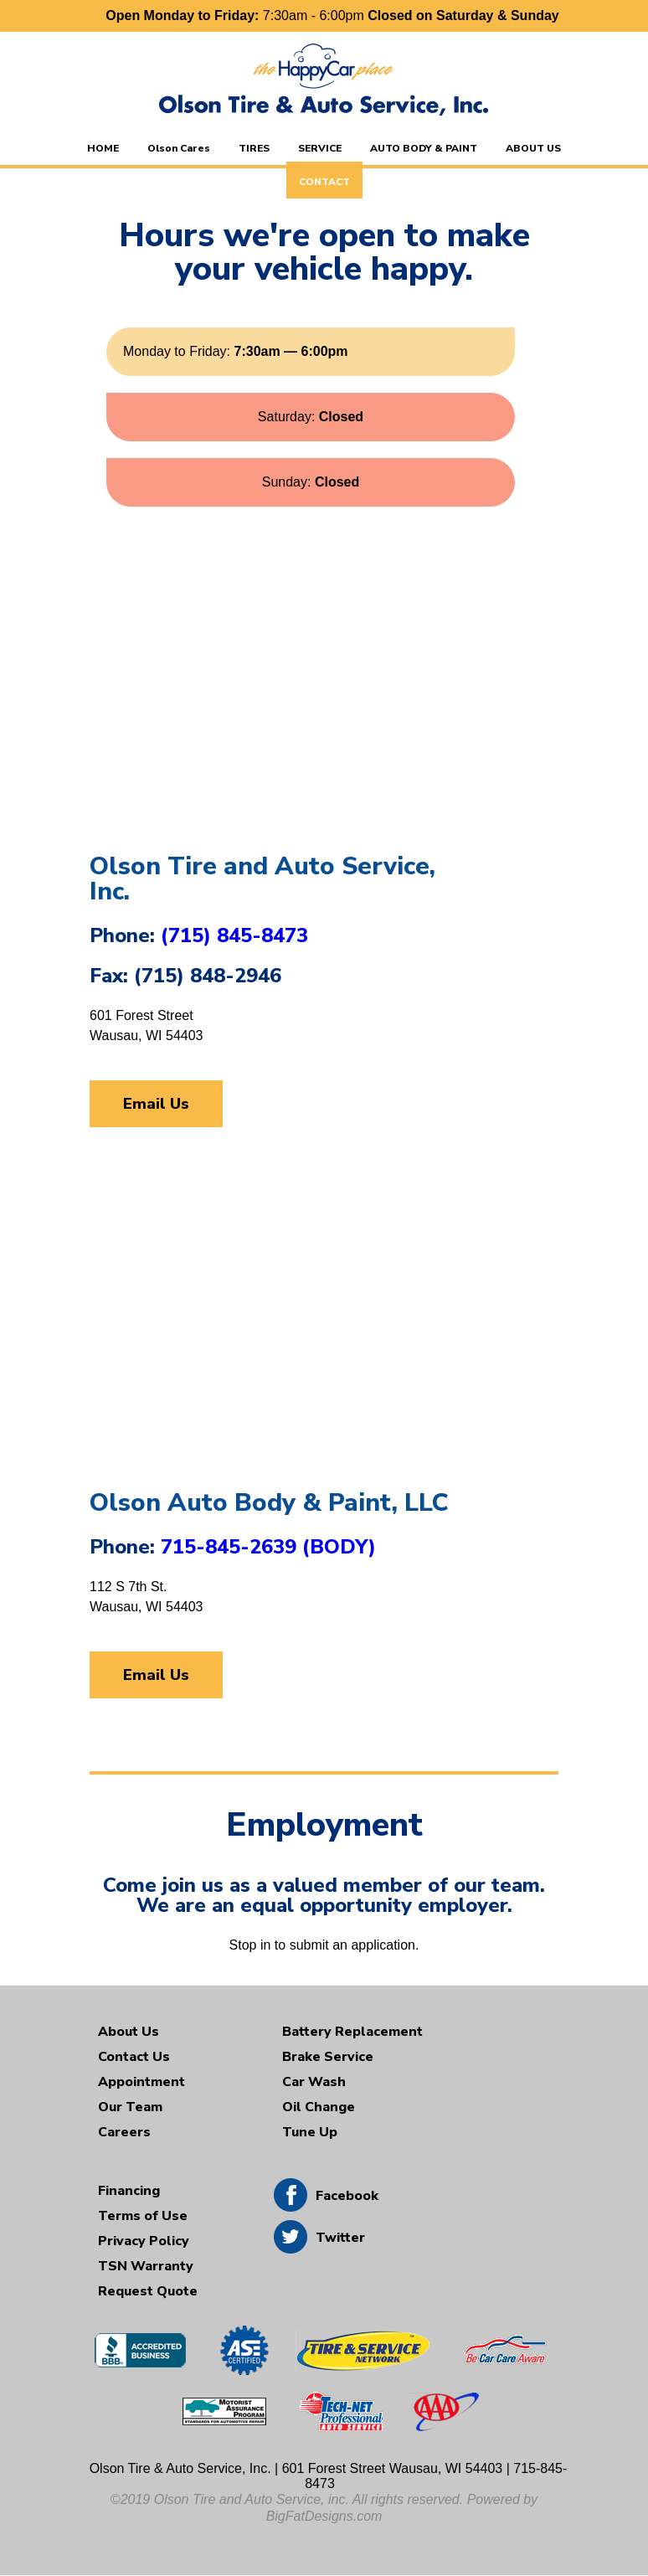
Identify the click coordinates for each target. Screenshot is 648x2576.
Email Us (156, 1104)
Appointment (141, 2082)
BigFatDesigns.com (324, 2516)
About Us (128, 2031)
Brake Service (327, 2057)
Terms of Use (143, 2216)
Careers (124, 2132)
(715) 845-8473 (234, 935)
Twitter (340, 2237)
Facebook (347, 2196)
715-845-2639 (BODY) (268, 1546)
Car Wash (314, 2082)
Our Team (130, 2107)
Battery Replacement (352, 2031)
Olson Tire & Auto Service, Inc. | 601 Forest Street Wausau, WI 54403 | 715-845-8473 (329, 2476)
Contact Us (134, 2057)
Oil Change (318, 2107)
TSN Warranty (145, 2266)
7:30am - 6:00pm (331, 15)
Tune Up (309, 2132)
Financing (129, 2191)
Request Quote (148, 2291)
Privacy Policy (143, 2241)
